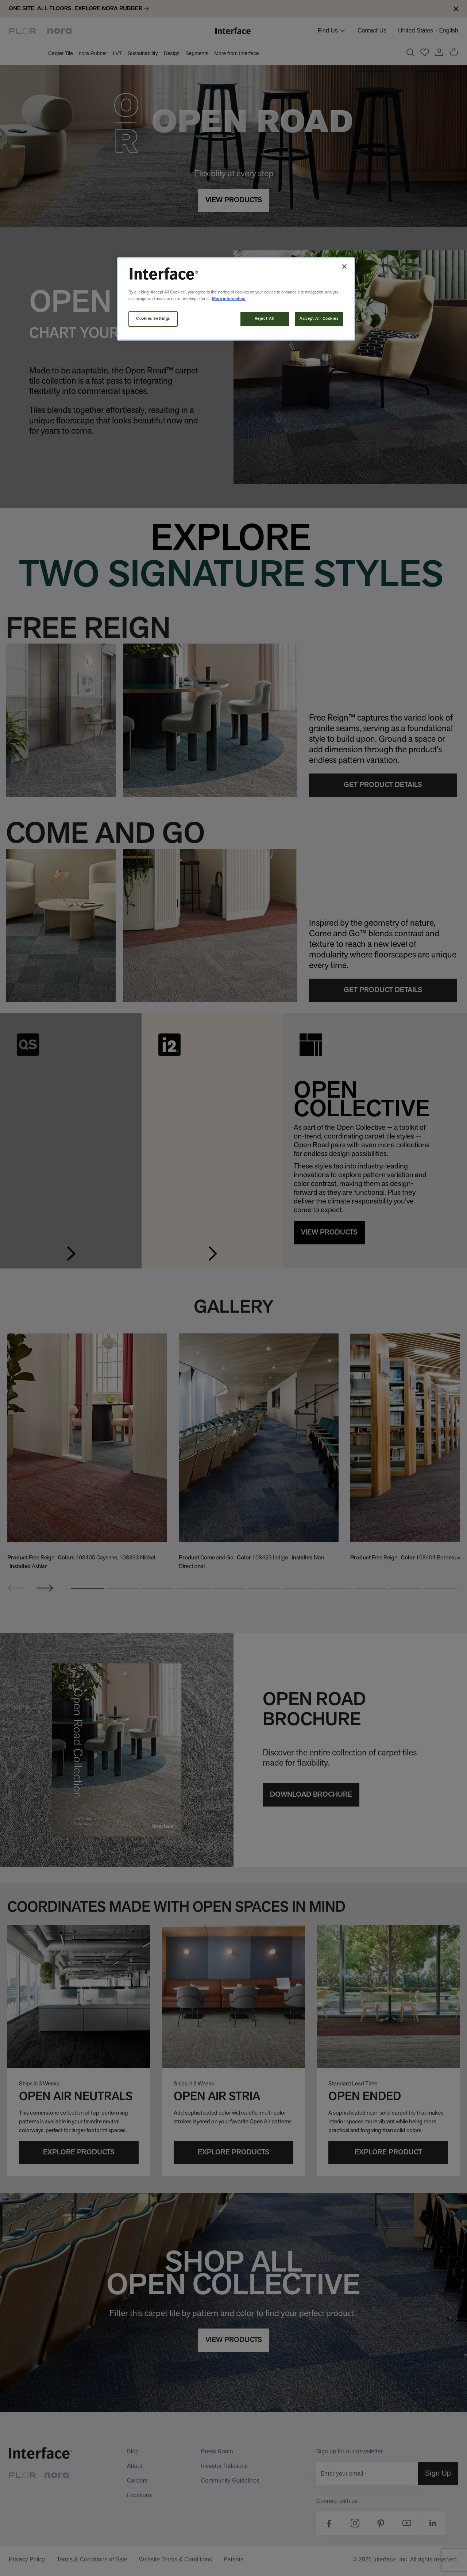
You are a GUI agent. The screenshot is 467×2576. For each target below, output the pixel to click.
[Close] (344, 266)
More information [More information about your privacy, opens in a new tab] (229, 299)
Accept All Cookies (319, 318)
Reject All (265, 318)
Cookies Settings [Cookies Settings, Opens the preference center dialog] (153, 318)
